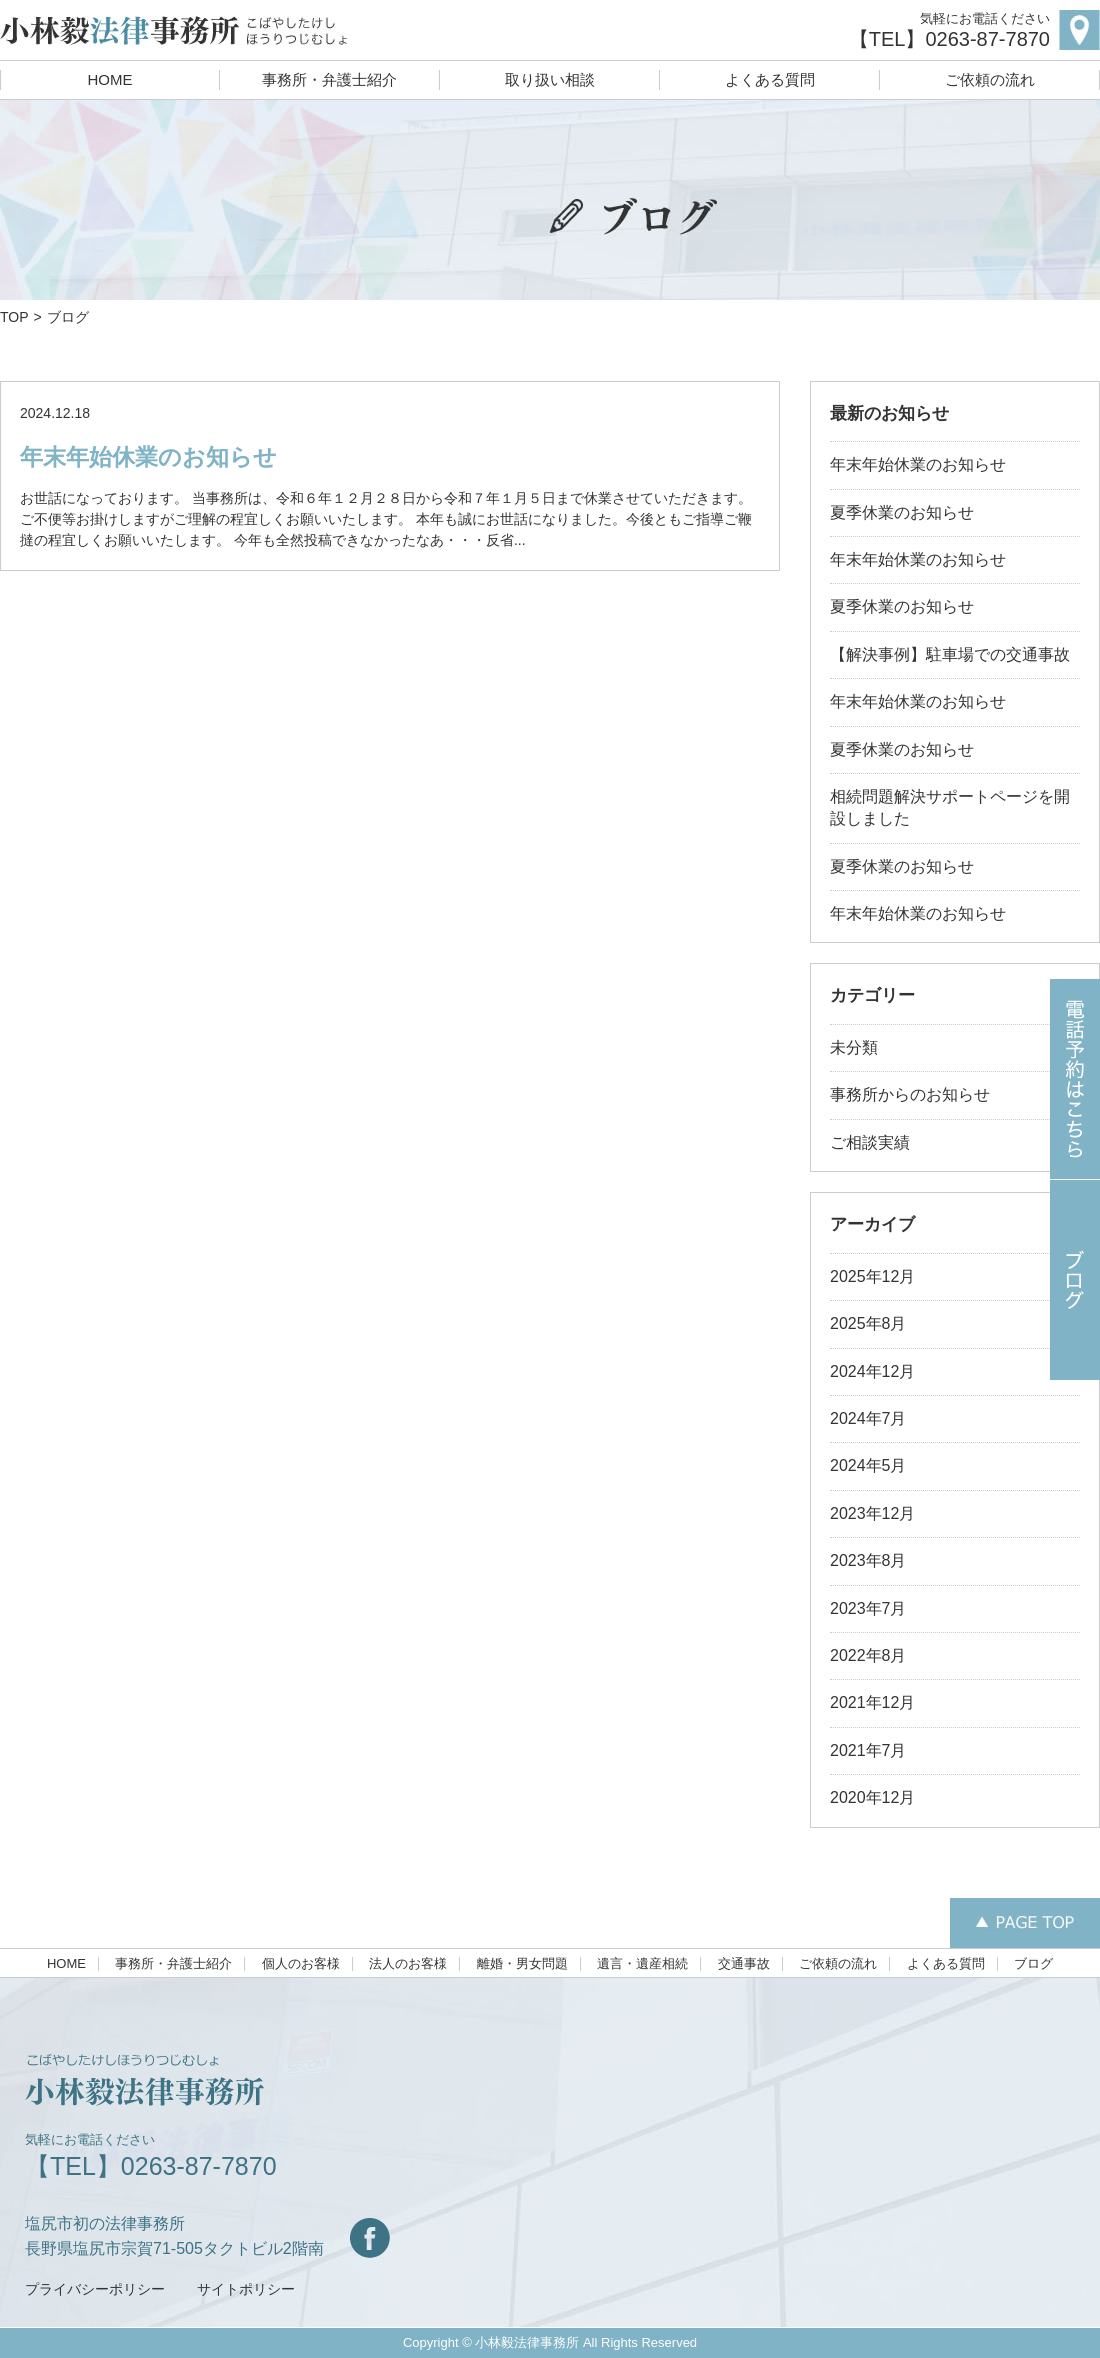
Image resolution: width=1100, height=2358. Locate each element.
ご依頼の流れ (990, 79)
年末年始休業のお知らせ (148, 457)
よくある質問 (770, 79)
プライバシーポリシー (95, 2289)
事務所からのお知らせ (910, 1094)
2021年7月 (868, 1750)
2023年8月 (868, 1560)
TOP (14, 317)
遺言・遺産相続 (642, 1964)
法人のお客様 (408, 1964)
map (1079, 30)
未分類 (854, 1047)
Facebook (370, 2238)
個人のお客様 (301, 1964)
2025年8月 (868, 1323)
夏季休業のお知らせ (902, 512)
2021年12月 (872, 1702)
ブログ (1033, 1964)
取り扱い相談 (550, 79)
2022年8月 (868, 1655)
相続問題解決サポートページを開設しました (950, 807)
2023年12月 (872, 1513)
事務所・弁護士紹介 (329, 79)
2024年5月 (868, 1465)
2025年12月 (872, 1276)
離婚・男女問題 (522, 1964)
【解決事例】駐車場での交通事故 (950, 654)
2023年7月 (868, 1608)
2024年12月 (872, 1371)
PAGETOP (1025, 1923)
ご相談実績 (870, 1142)
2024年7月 (868, 1418)
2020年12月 (872, 1797)
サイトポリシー (246, 2289)
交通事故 (744, 1964)
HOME (110, 79)
